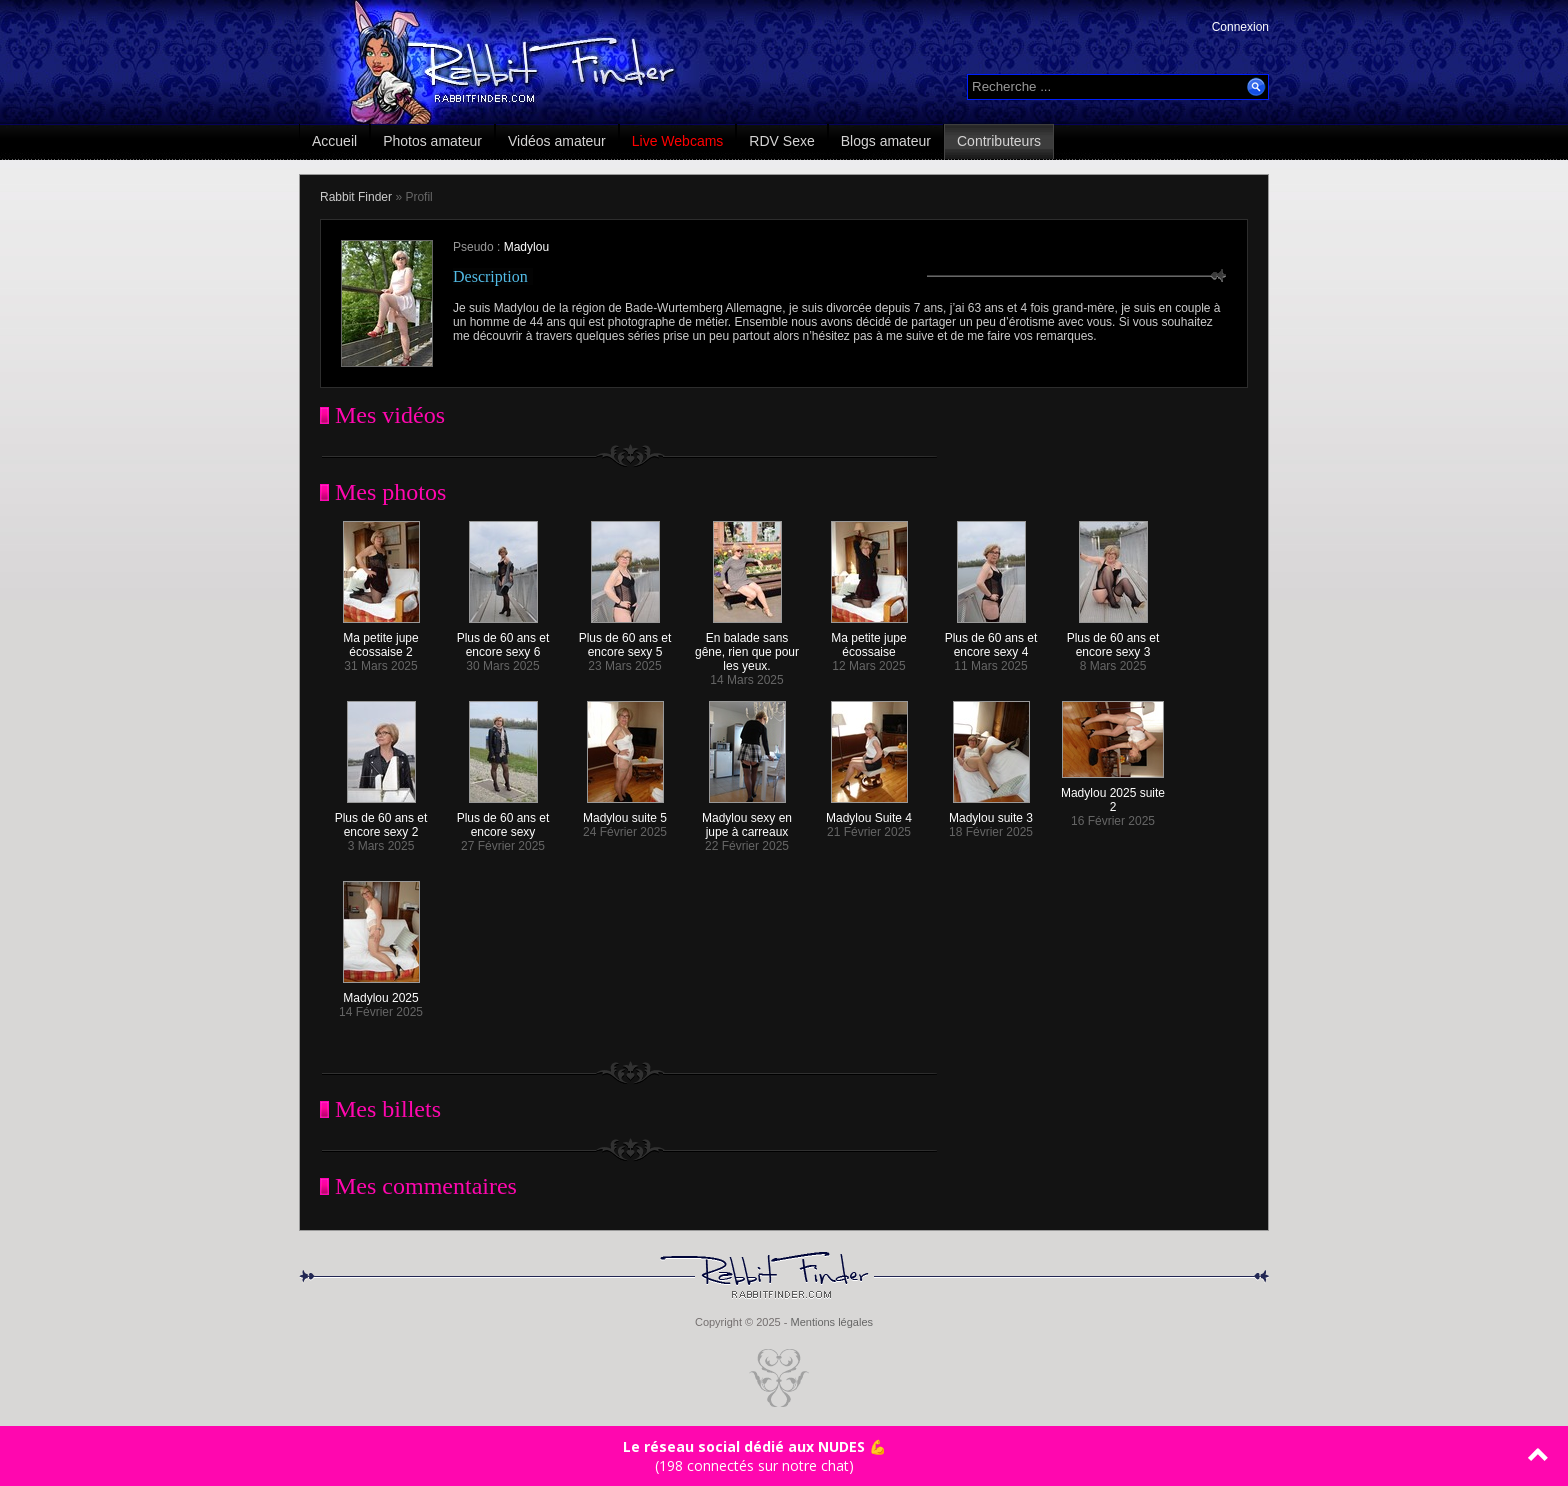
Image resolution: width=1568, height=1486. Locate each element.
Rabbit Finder (356, 197)
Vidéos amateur (557, 141)
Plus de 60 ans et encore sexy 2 (381, 819)
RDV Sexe (781, 141)
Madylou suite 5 (625, 812)
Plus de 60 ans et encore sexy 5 (625, 639)
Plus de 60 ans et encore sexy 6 (503, 639)
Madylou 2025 (381, 992)
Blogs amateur (886, 141)
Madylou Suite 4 (869, 812)
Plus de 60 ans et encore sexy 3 (1113, 639)
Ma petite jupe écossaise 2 (381, 639)
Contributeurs (999, 141)
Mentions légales (831, 1322)
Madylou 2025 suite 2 (1113, 794)
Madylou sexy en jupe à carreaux (747, 819)
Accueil (334, 141)
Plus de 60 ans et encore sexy (503, 819)
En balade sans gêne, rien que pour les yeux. (747, 646)
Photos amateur (432, 141)
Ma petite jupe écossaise (869, 639)
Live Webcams (678, 141)
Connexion (1240, 27)
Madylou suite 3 (991, 812)
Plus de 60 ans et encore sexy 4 (991, 639)
